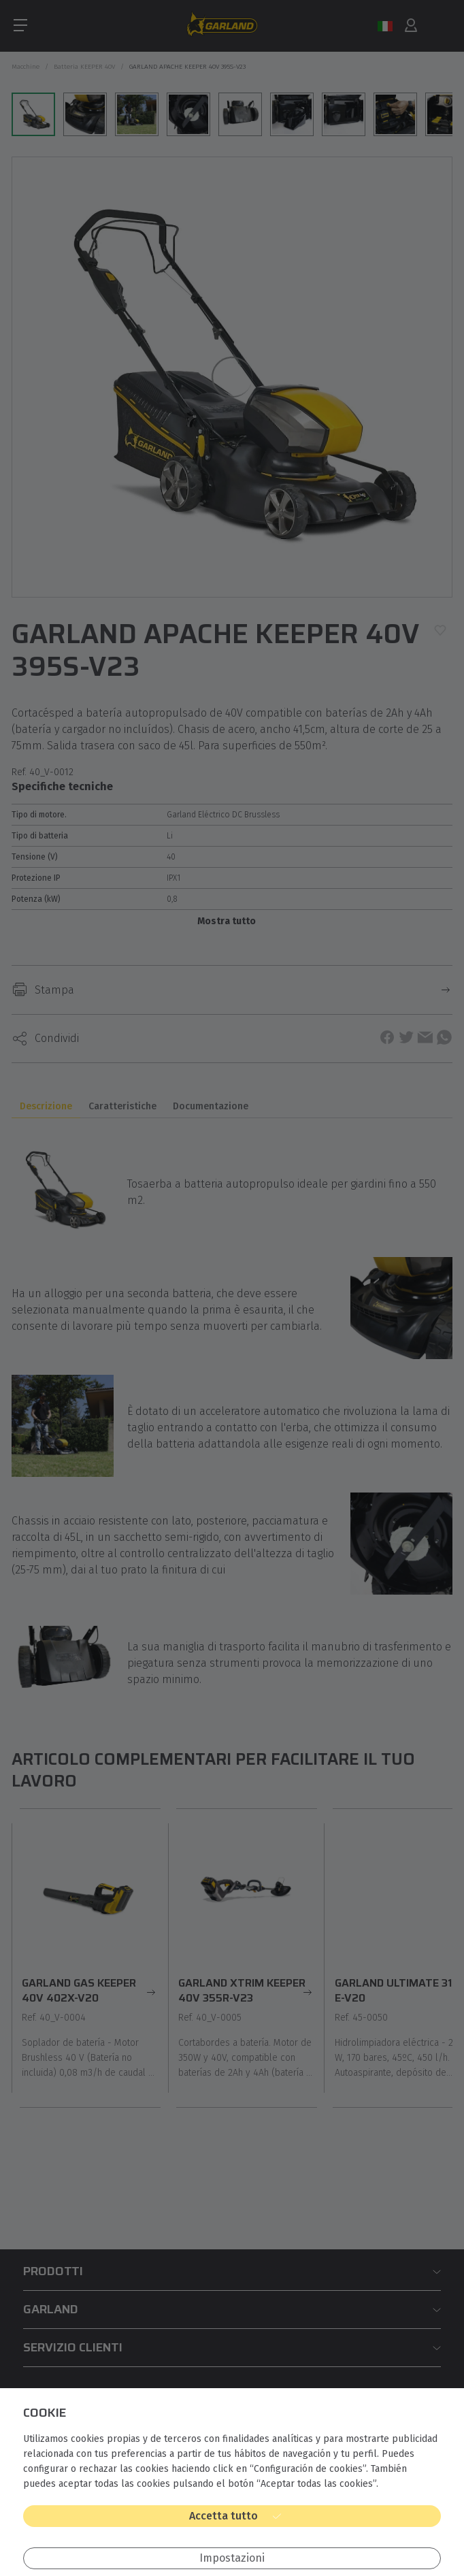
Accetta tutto (223, 2515)
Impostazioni (232, 2557)
